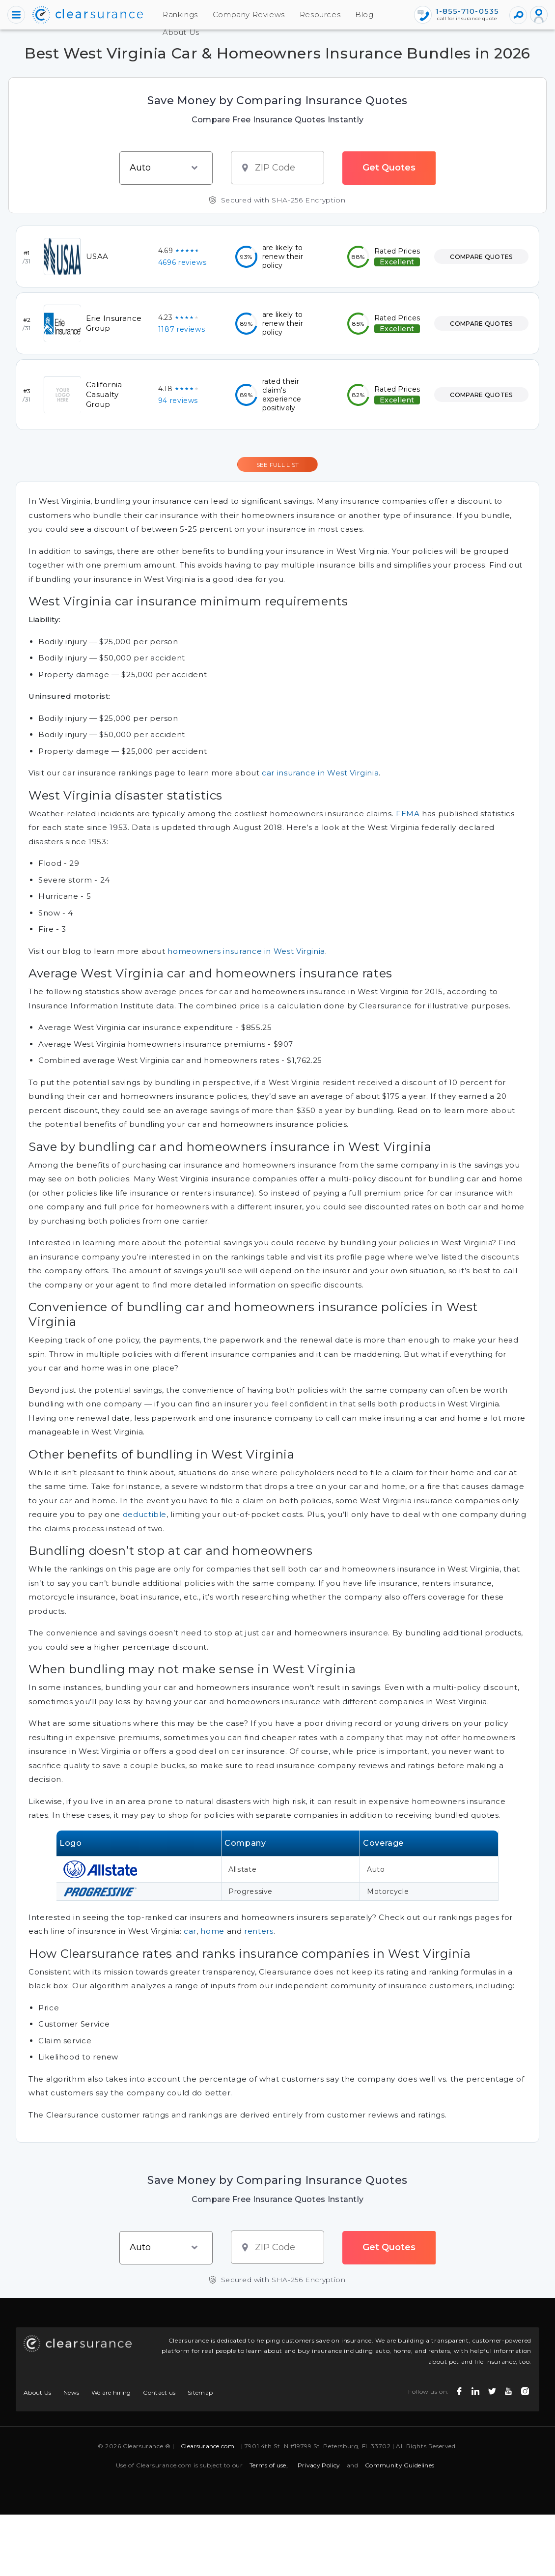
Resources (295, 14)
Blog (339, 14)
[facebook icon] (458, 2388)
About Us (156, 32)
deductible (144, 1514)
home (212, 1931)
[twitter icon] (491, 2388)
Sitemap (200, 2392)
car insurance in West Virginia (320, 772)
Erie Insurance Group (114, 323)
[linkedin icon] (474, 2388)
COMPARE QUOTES (481, 256)
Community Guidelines (399, 2465)
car (190, 1931)
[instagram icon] (524, 2388)
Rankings (155, 14)
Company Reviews (224, 14)
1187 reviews (181, 329)
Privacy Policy (319, 2465)
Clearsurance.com (207, 2446)
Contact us (159, 2392)
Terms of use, (269, 2465)
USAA (97, 256)
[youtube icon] (507, 2388)
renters (258, 1931)
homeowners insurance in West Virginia (246, 951)
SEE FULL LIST (277, 464)
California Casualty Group (104, 394)
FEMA (408, 813)
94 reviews (178, 400)
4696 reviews (182, 262)
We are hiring (111, 2392)
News (71, 2392)
